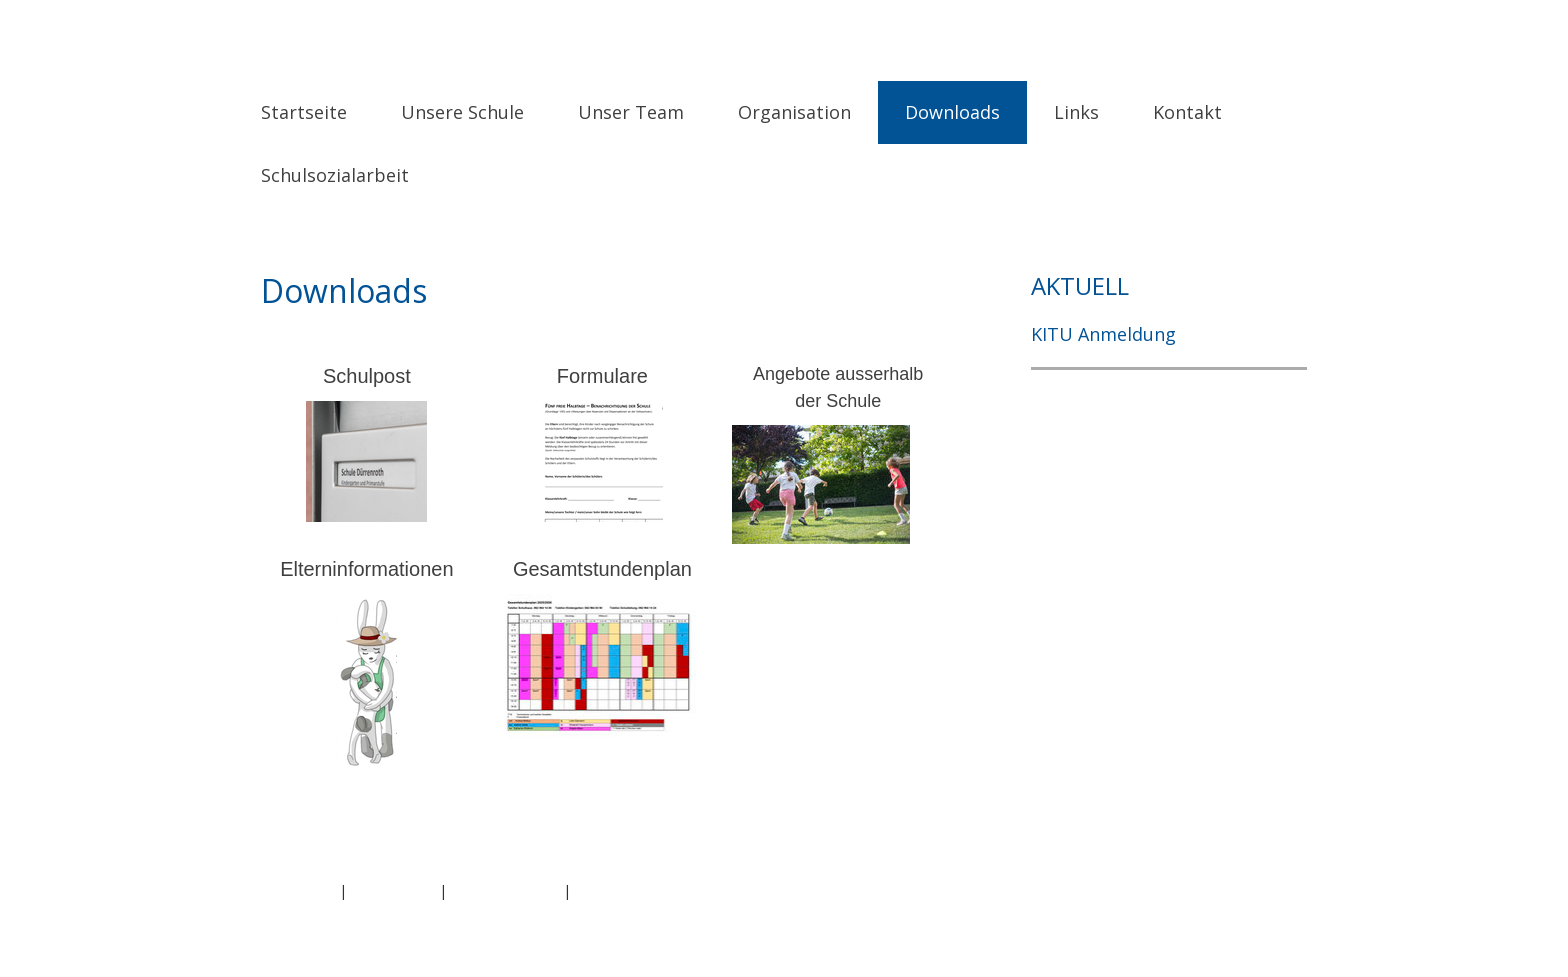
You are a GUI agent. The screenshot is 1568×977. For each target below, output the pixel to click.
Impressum (298, 890)
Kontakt (1187, 112)
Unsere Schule (462, 112)
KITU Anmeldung (1103, 334)
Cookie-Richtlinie (505, 890)
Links (1076, 112)
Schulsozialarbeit (335, 175)
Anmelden (1274, 912)
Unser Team (631, 112)
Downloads (952, 112)
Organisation (794, 112)
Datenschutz (393, 890)
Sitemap (602, 890)
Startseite (304, 112)
